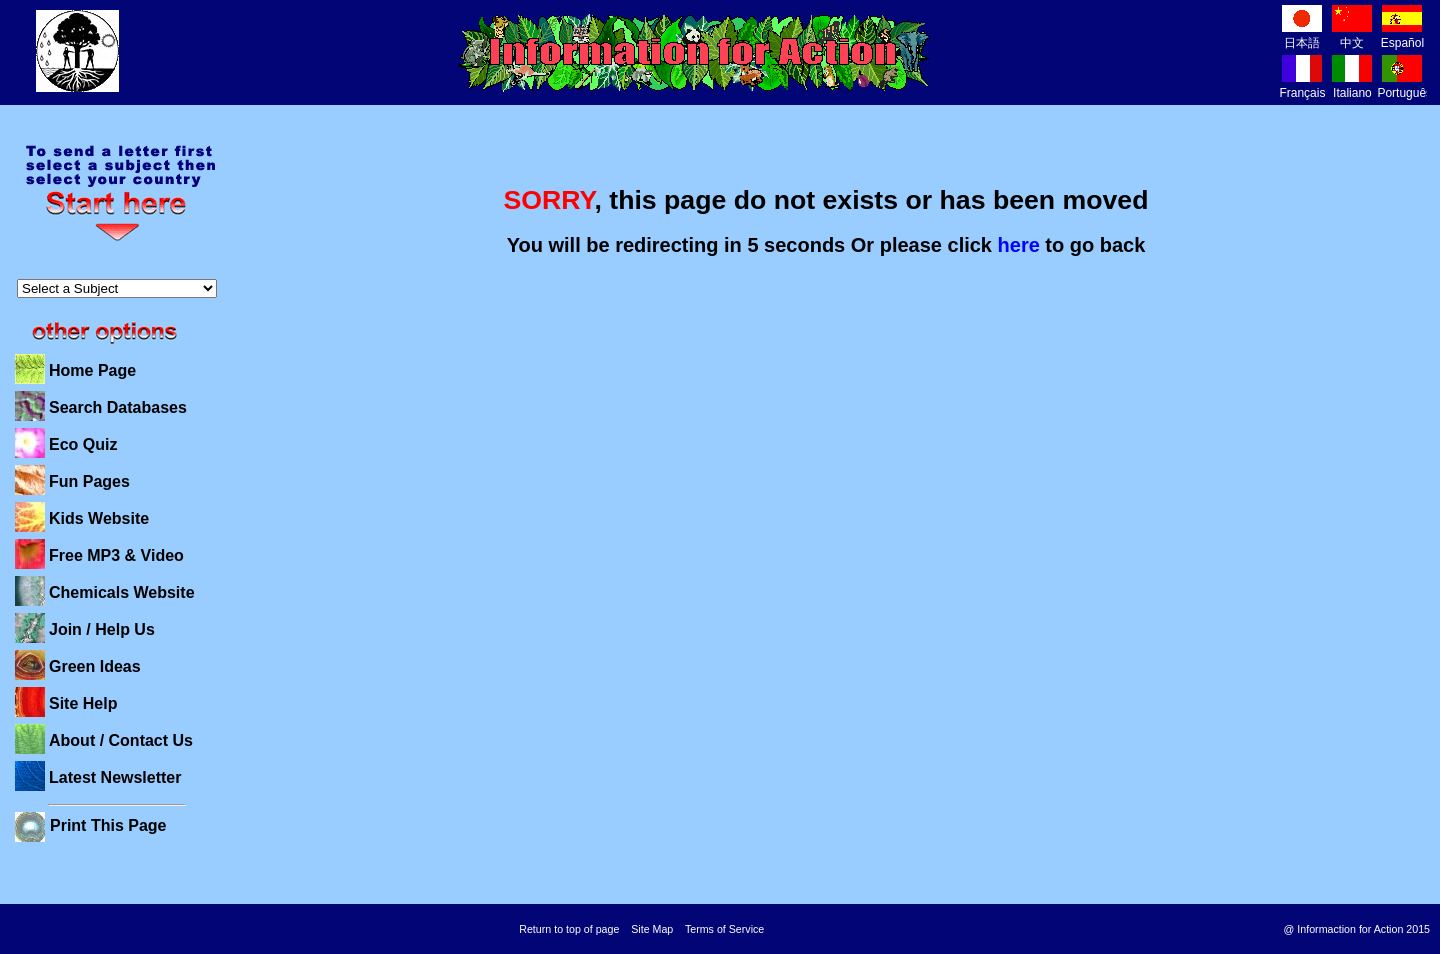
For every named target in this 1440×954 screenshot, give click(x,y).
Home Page (92, 370)
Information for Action (694, 53)
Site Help (83, 703)
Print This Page (108, 825)
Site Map (652, 929)
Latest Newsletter (115, 777)
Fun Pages (89, 481)
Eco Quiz (83, 444)
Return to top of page (569, 929)
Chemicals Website (122, 592)
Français (1302, 85)
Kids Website (99, 518)
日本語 (1302, 35)
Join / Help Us (102, 629)
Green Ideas (95, 666)
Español (1402, 35)
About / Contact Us (121, 740)
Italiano (1352, 85)
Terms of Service (724, 929)
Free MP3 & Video (116, 555)
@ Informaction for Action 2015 (1357, 929)
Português (1404, 85)
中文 (1352, 35)
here (1019, 245)
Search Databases (118, 407)
